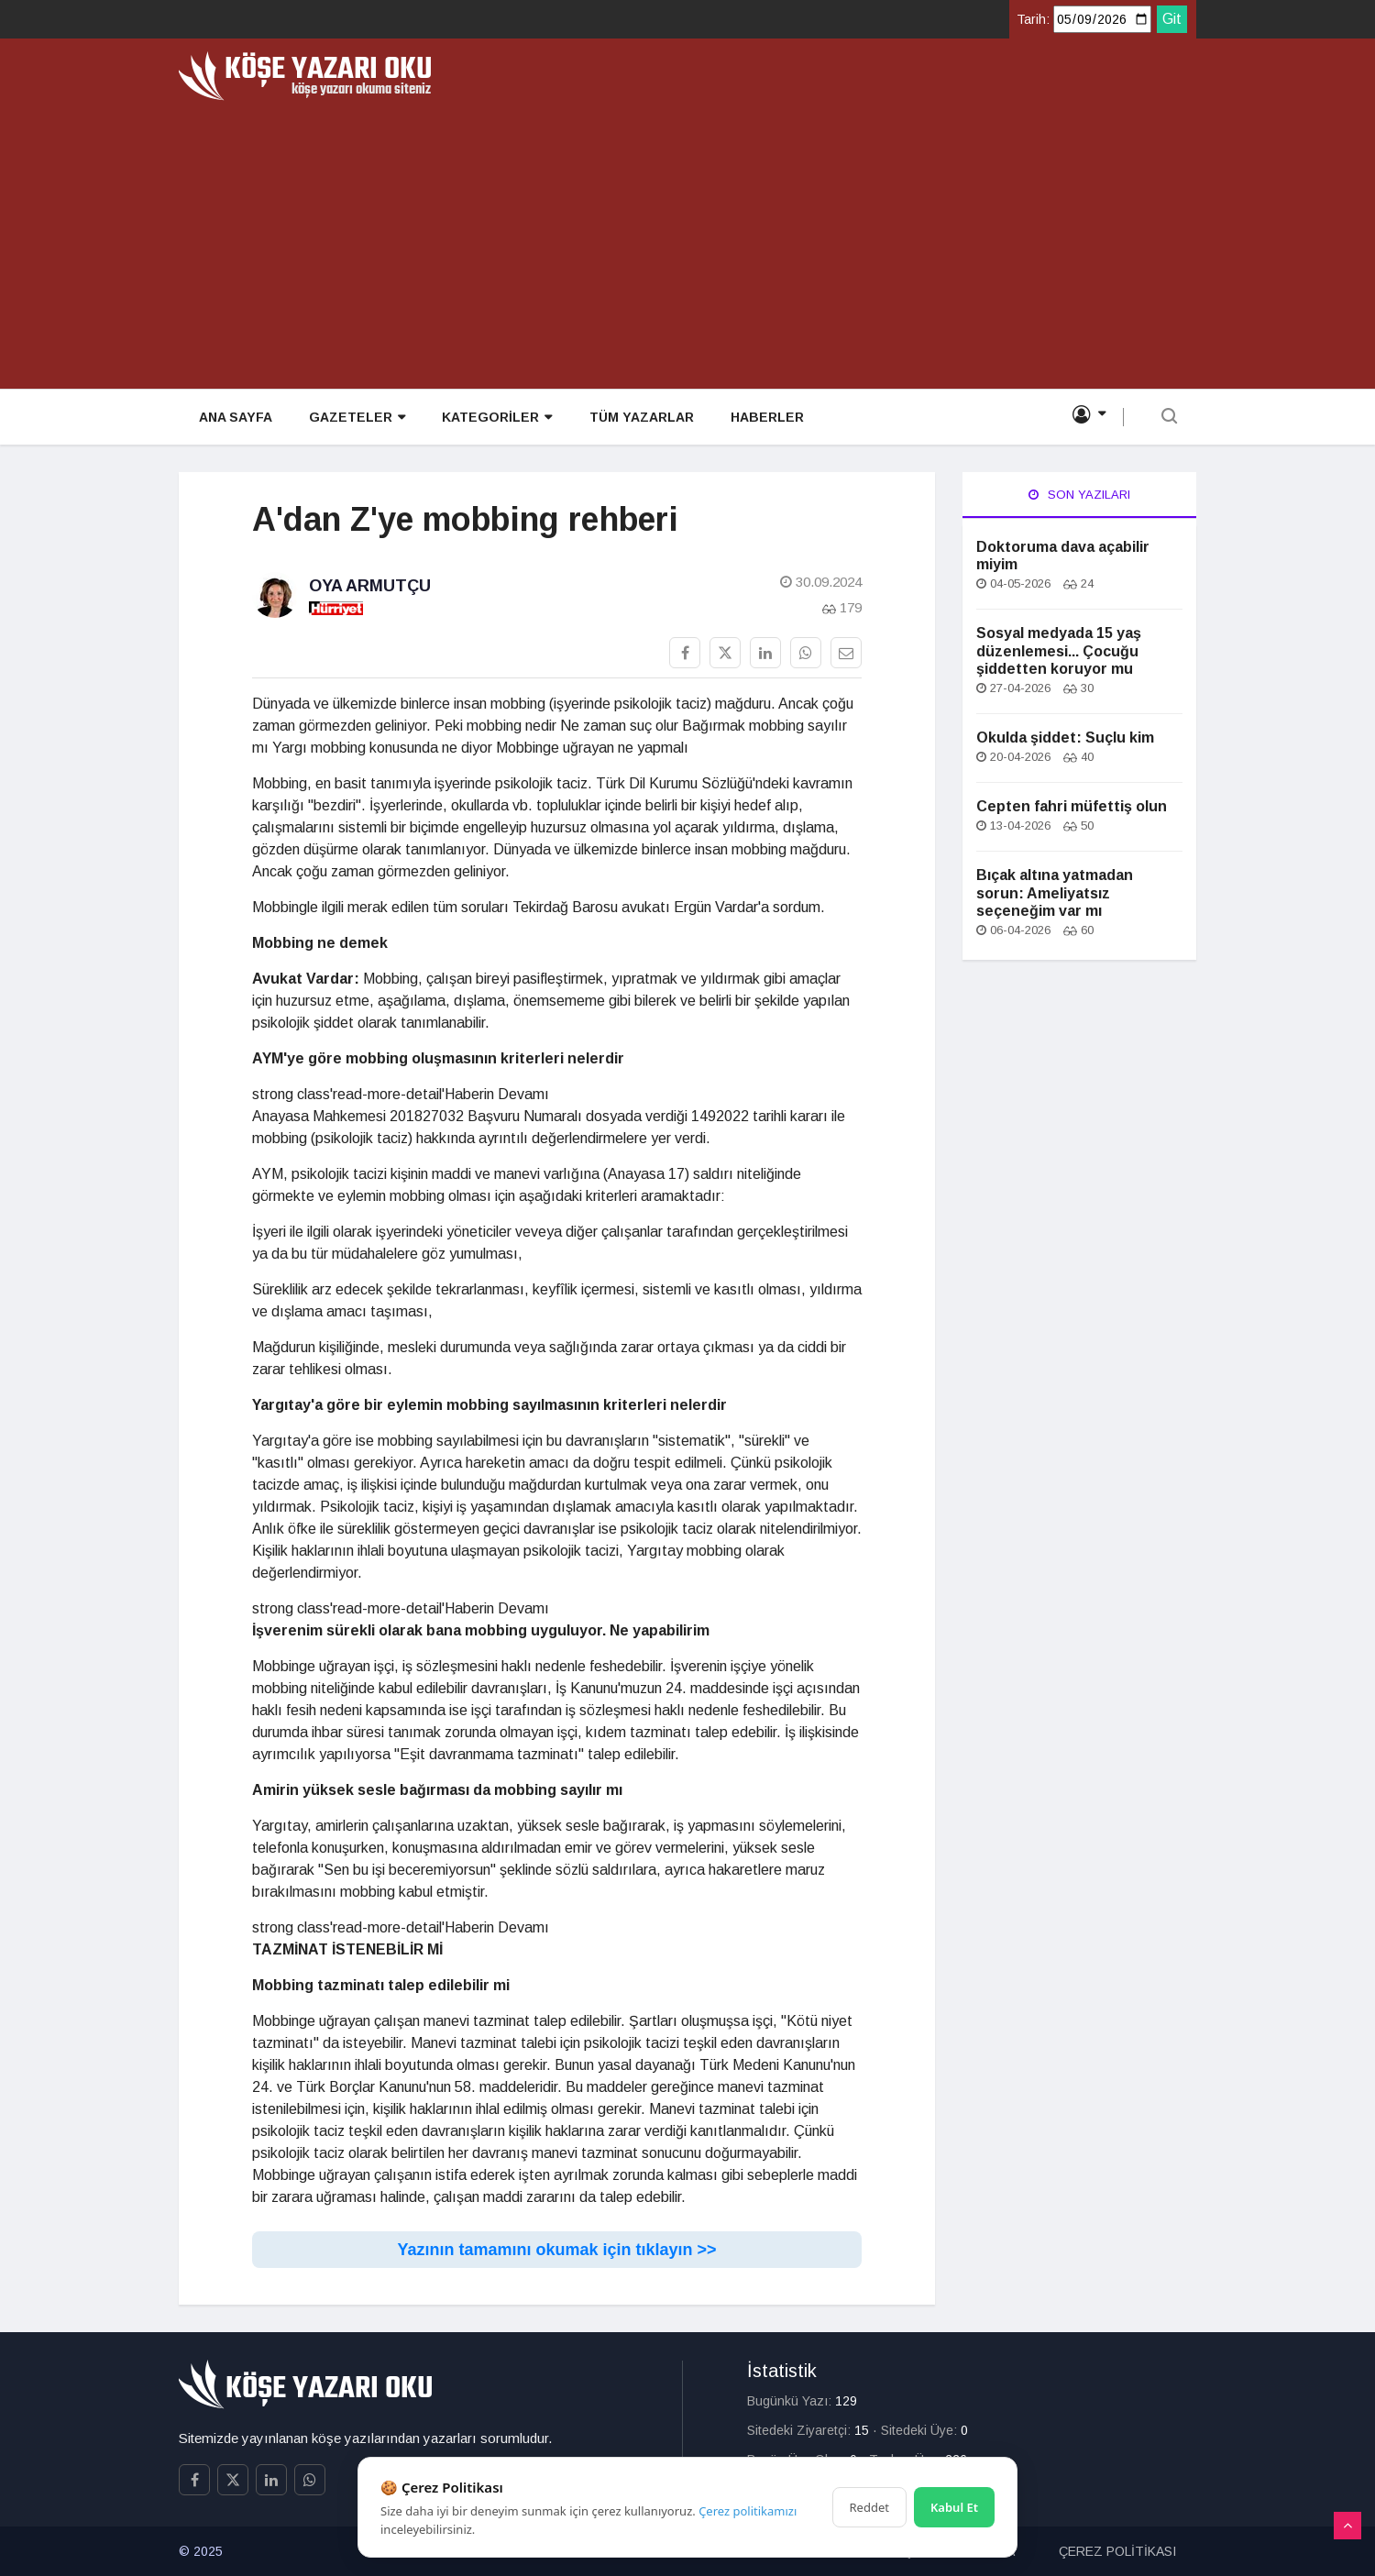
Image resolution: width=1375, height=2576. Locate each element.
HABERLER (764, 418)
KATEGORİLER (495, 418)
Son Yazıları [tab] (1079, 494)
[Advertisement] (688, 238)
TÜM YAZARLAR (639, 418)
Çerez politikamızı (747, 2511)
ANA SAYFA (233, 418)
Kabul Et (954, 2507)
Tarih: (1033, 19)
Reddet (869, 2507)
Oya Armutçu (370, 586)
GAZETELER (355, 418)
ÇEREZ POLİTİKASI (1117, 2551)
